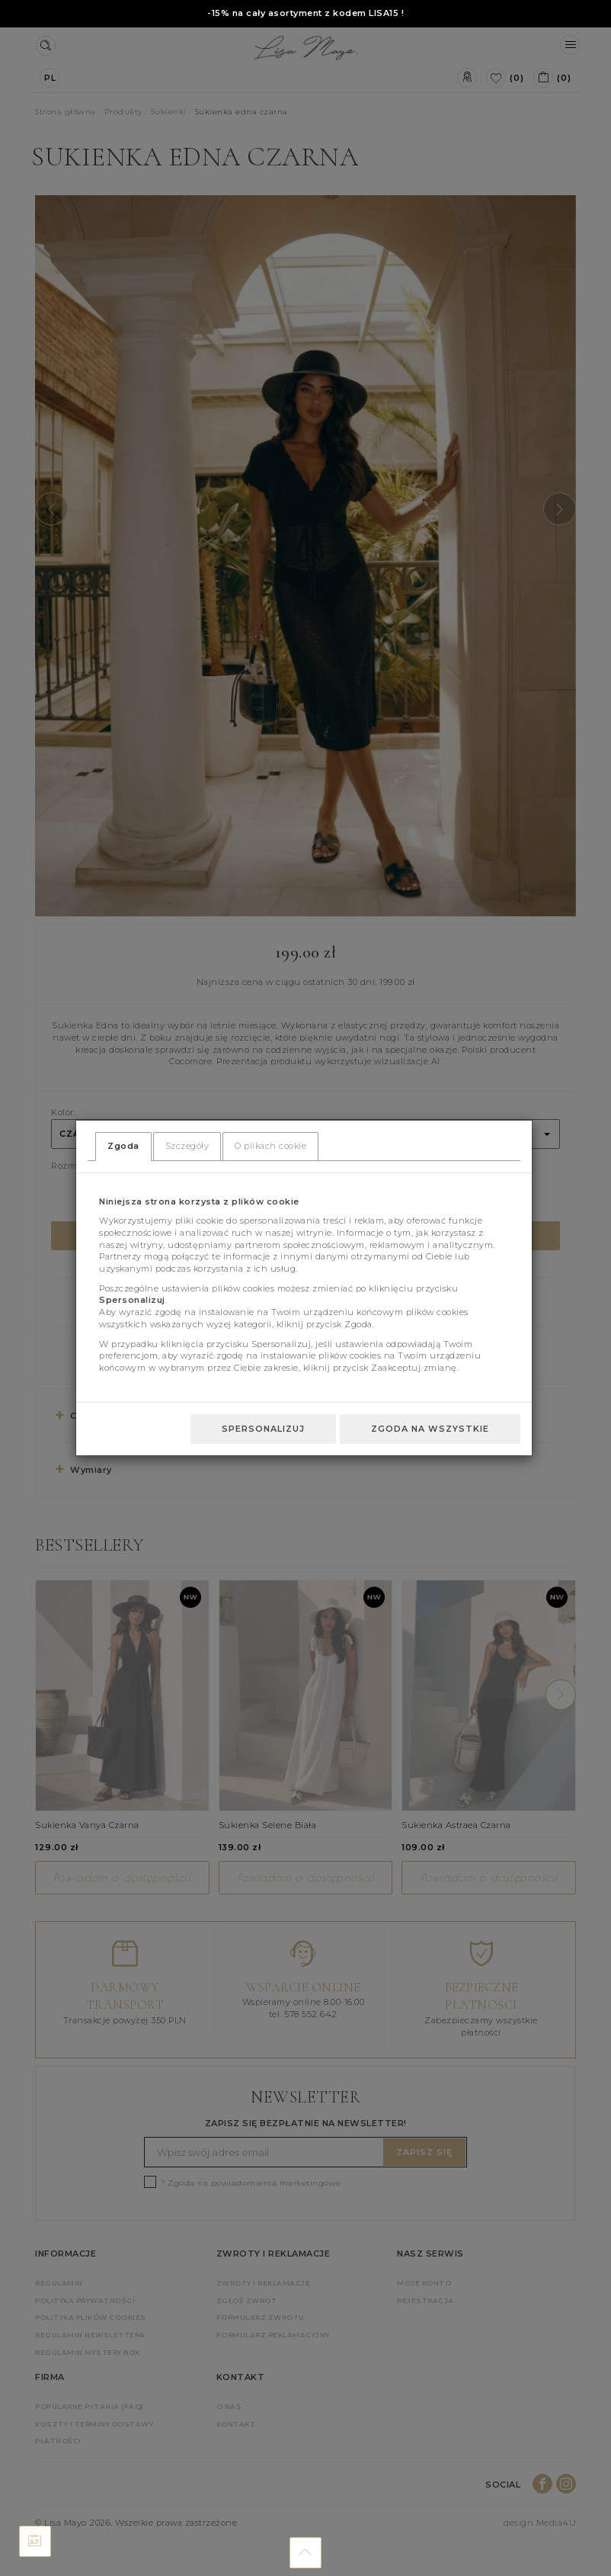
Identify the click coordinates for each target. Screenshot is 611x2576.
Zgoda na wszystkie (430, 1428)
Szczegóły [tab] (187, 1145)
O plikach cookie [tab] (270, 1145)
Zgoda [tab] (123, 1145)
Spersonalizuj (263, 1428)
